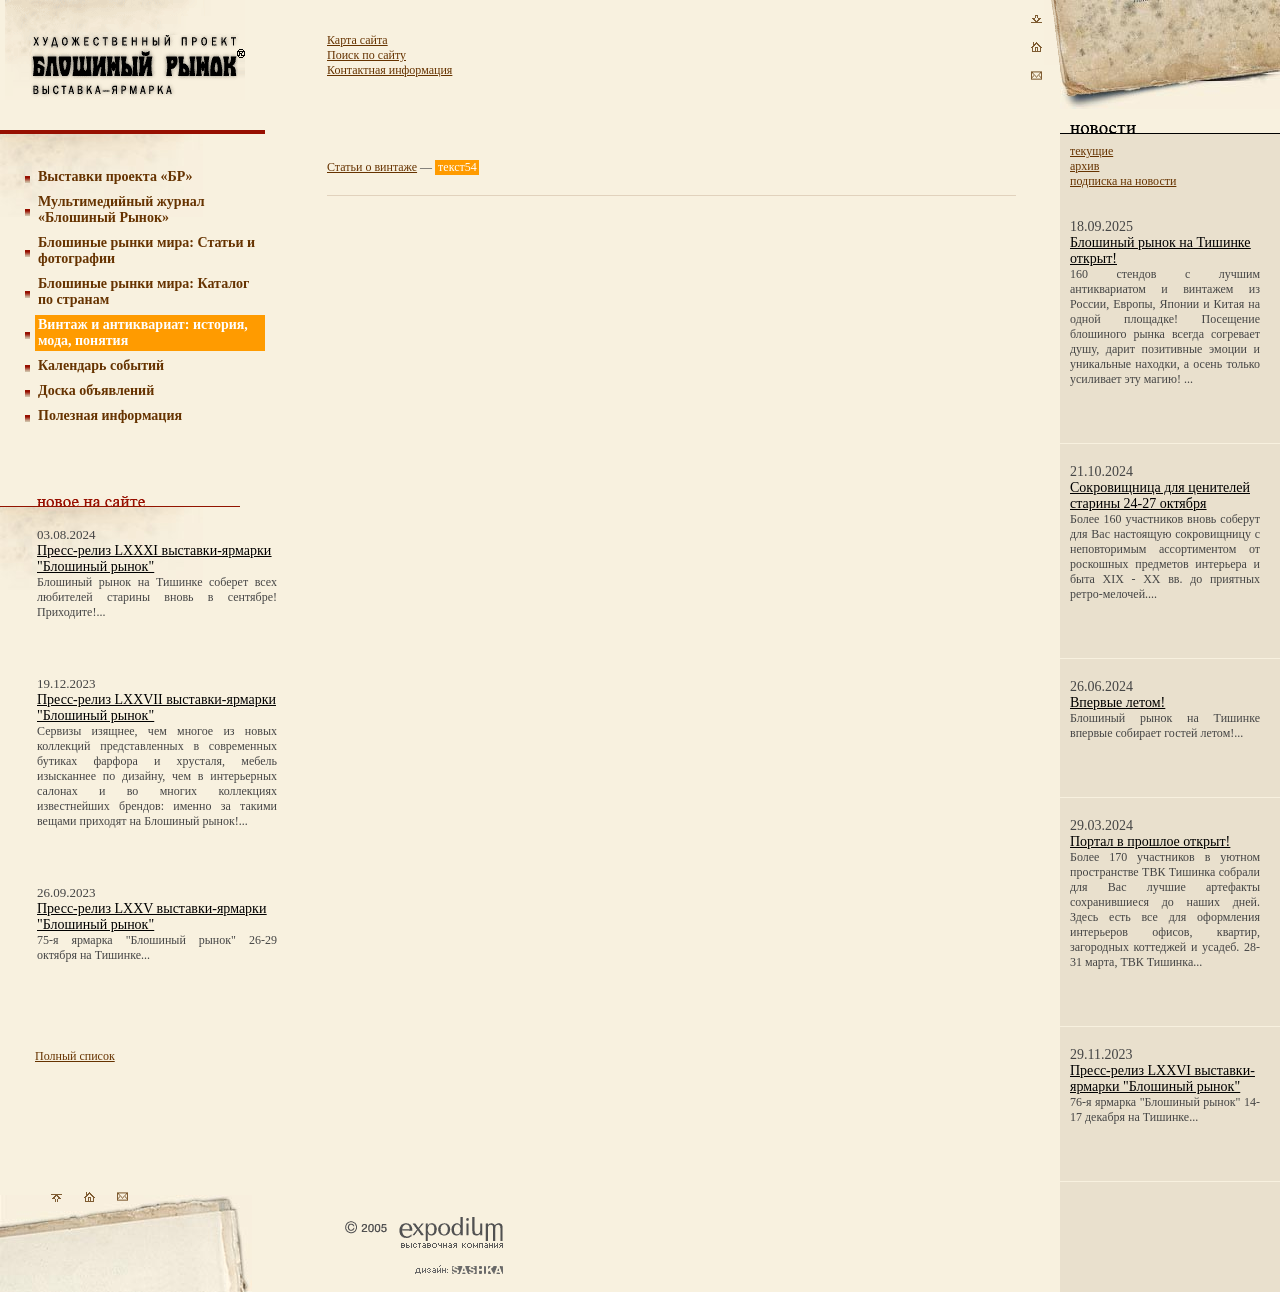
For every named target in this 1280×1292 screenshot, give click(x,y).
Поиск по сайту (366, 55)
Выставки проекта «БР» (115, 176)
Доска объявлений (96, 390)
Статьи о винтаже (372, 167)
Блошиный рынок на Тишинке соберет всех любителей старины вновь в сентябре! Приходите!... (157, 597)
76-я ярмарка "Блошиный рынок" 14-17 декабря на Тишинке (1165, 1109)
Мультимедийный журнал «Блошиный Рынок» (121, 209)
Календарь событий (101, 365)
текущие (1091, 151)
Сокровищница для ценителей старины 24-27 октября (1160, 495)
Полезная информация (110, 415)
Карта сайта (357, 40)
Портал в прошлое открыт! (1150, 841)
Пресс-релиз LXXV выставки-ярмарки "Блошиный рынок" (151, 916)
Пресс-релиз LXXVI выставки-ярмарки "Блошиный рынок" (1162, 1078)
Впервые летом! (1117, 702)
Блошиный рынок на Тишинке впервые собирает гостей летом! (1165, 725)
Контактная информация (389, 70)
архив (1084, 166)
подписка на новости (1123, 181)
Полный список (75, 1056)
